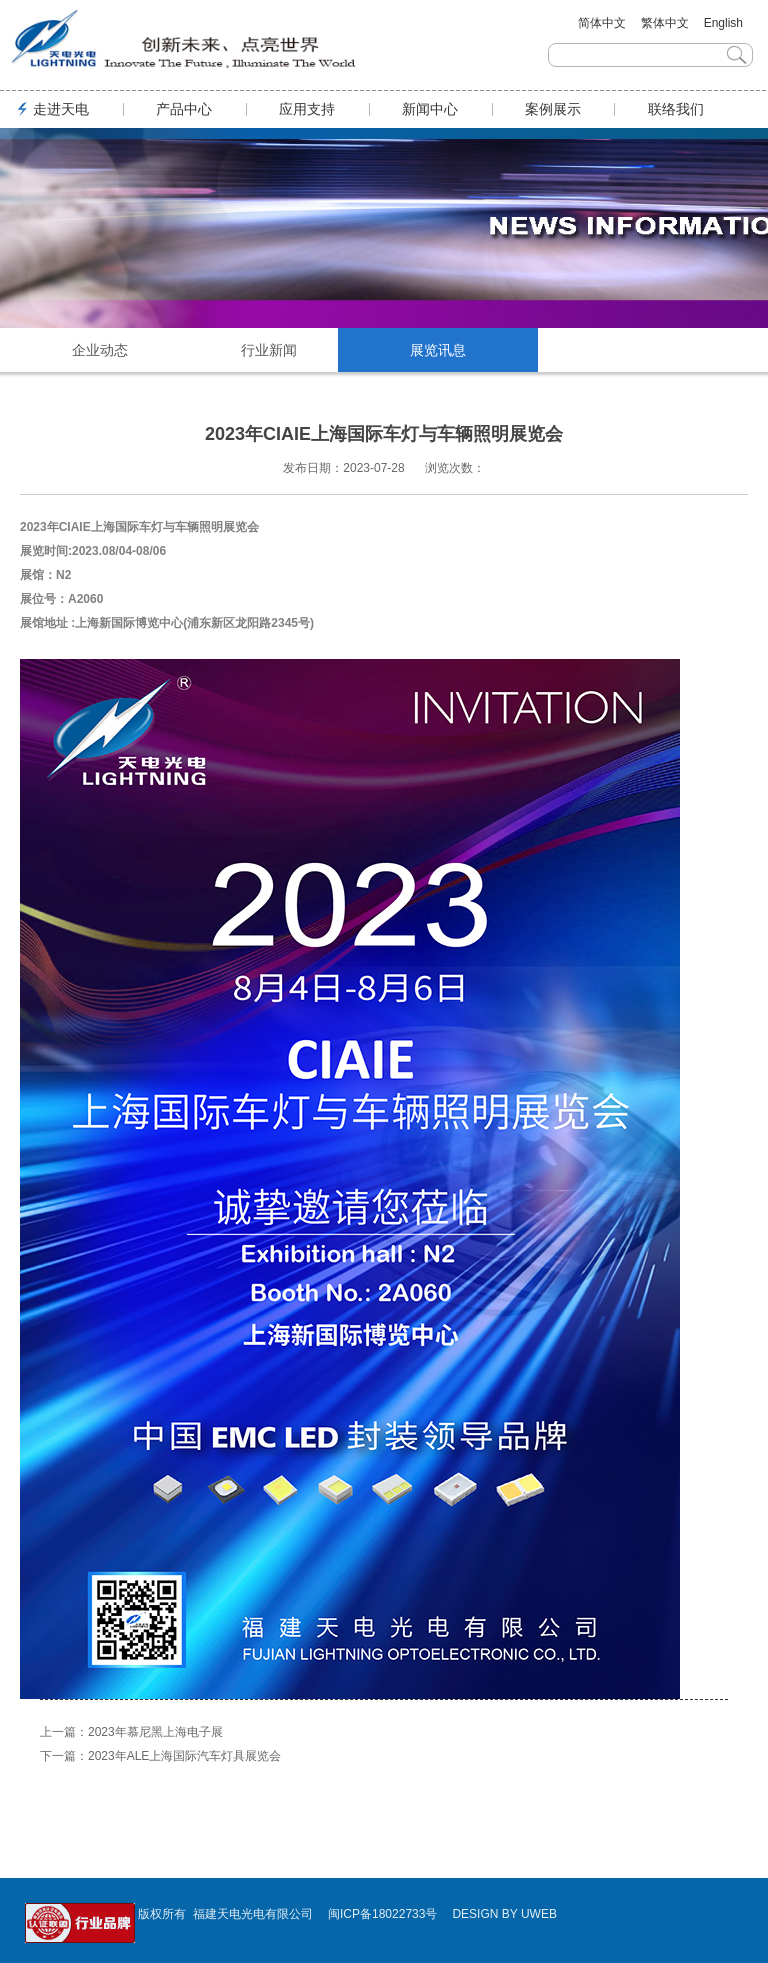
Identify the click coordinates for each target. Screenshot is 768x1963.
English (723, 23)
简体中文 (602, 23)
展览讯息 (438, 350)
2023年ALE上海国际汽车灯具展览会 (184, 1756)
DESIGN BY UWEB (504, 1914)
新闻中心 (430, 109)
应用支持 (307, 109)
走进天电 (61, 109)
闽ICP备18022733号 (382, 1914)
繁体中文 (665, 23)
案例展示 (553, 109)
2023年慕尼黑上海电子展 (155, 1732)
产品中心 (184, 109)
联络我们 (676, 109)
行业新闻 (269, 350)
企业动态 (100, 350)
